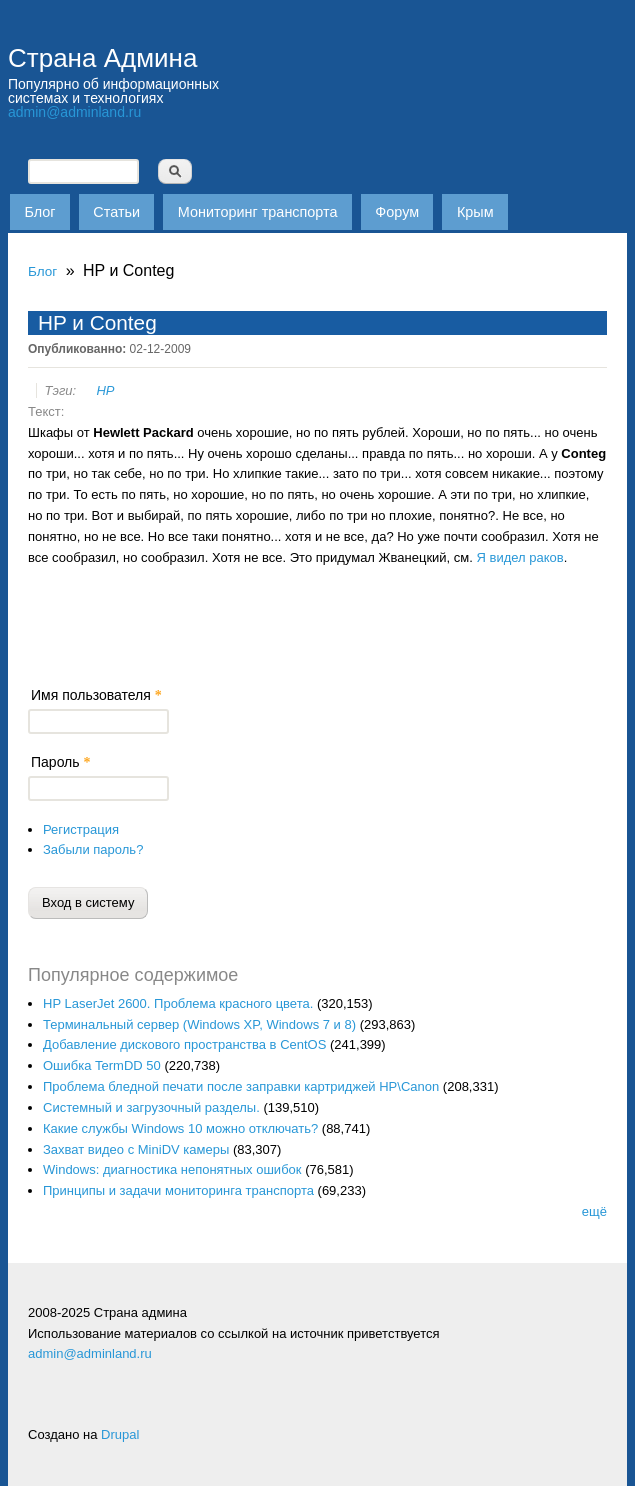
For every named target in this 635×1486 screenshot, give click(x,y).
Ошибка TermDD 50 (102, 1065)
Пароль (60, 762)
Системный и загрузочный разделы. (151, 1107)
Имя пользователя (96, 695)
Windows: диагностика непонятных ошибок (172, 1169)
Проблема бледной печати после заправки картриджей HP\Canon (241, 1086)
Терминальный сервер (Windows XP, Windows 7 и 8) (199, 1024)
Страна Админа (102, 58)
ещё (594, 1211)
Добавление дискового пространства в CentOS (184, 1044)
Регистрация (81, 829)
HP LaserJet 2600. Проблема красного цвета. (178, 1003)
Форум (397, 212)
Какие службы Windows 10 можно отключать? (180, 1128)
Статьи (116, 212)
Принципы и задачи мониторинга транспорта (178, 1190)
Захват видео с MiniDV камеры (136, 1149)
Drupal (120, 1434)
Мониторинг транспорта (258, 212)
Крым (475, 212)
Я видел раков (520, 557)
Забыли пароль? (93, 849)
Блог (39, 212)
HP (105, 390)
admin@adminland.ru (74, 112)
